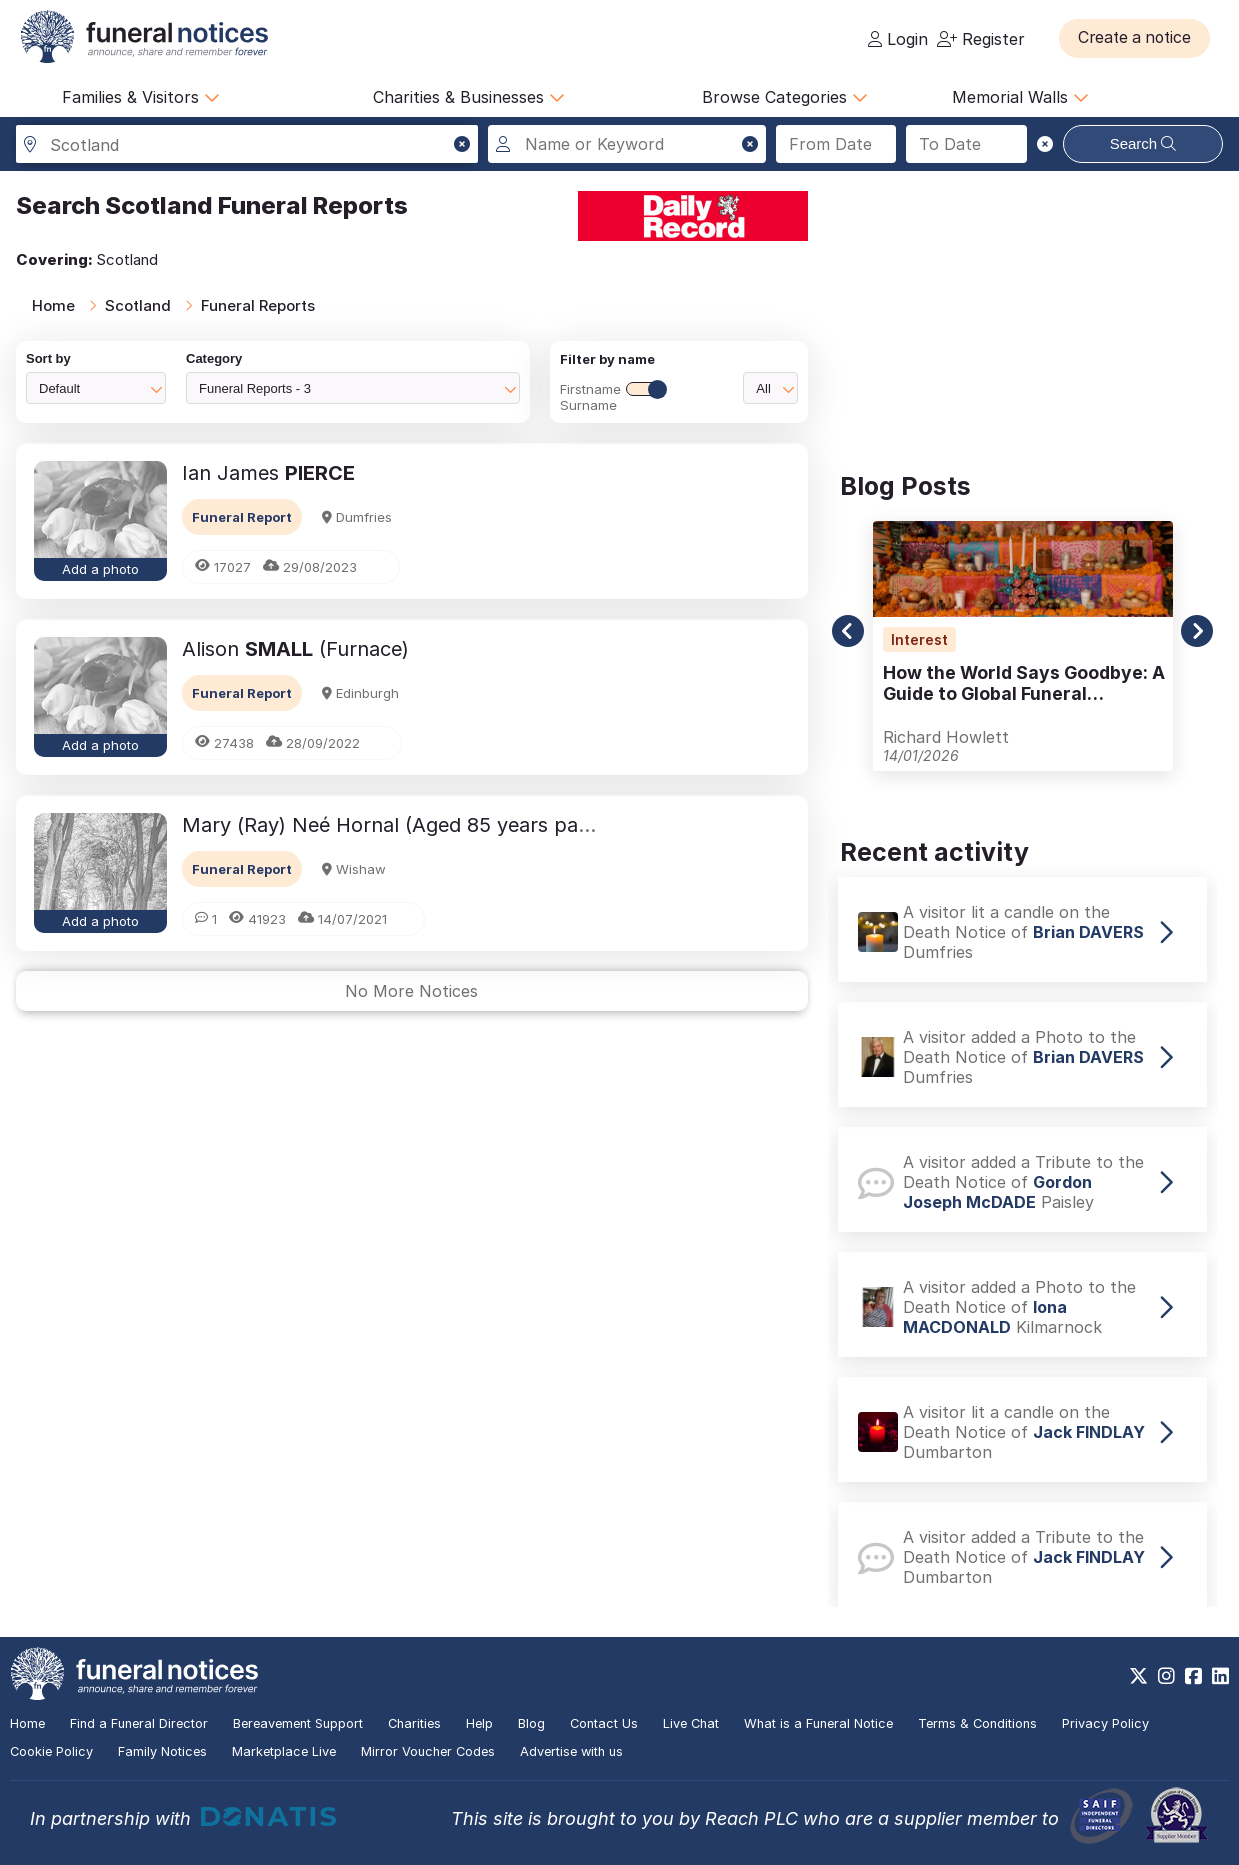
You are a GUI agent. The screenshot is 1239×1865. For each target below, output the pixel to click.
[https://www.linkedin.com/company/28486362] (1220, 1676)
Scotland (138, 305)
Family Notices (162, 1751)
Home (53, 305)
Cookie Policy (51, 1751)
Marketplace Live (284, 1751)
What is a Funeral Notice (818, 1723)
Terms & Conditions (977, 1723)
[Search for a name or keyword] (626, 144)
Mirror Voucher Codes (428, 1751)
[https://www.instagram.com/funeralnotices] (1166, 1676)
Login (898, 39)
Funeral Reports (258, 305)
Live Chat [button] (691, 1723)
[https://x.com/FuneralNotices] (1138, 1676)
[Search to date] (966, 144)
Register (981, 39)
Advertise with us (571, 1751)
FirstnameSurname (613, 397)
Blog (531, 1723)
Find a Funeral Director (139, 1723)
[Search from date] (836, 144)
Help (479, 1723)
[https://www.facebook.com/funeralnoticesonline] (1193, 1676)
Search (1143, 143)
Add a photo (100, 569)
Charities (414, 1723)
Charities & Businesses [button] (469, 97)
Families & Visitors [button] (141, 97)
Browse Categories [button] (785, 97)
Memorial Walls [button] (1020, 97)
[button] (1138, 38)
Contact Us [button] (604, 1723)
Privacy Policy (1105, 1723)
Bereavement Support (298, 1723)
